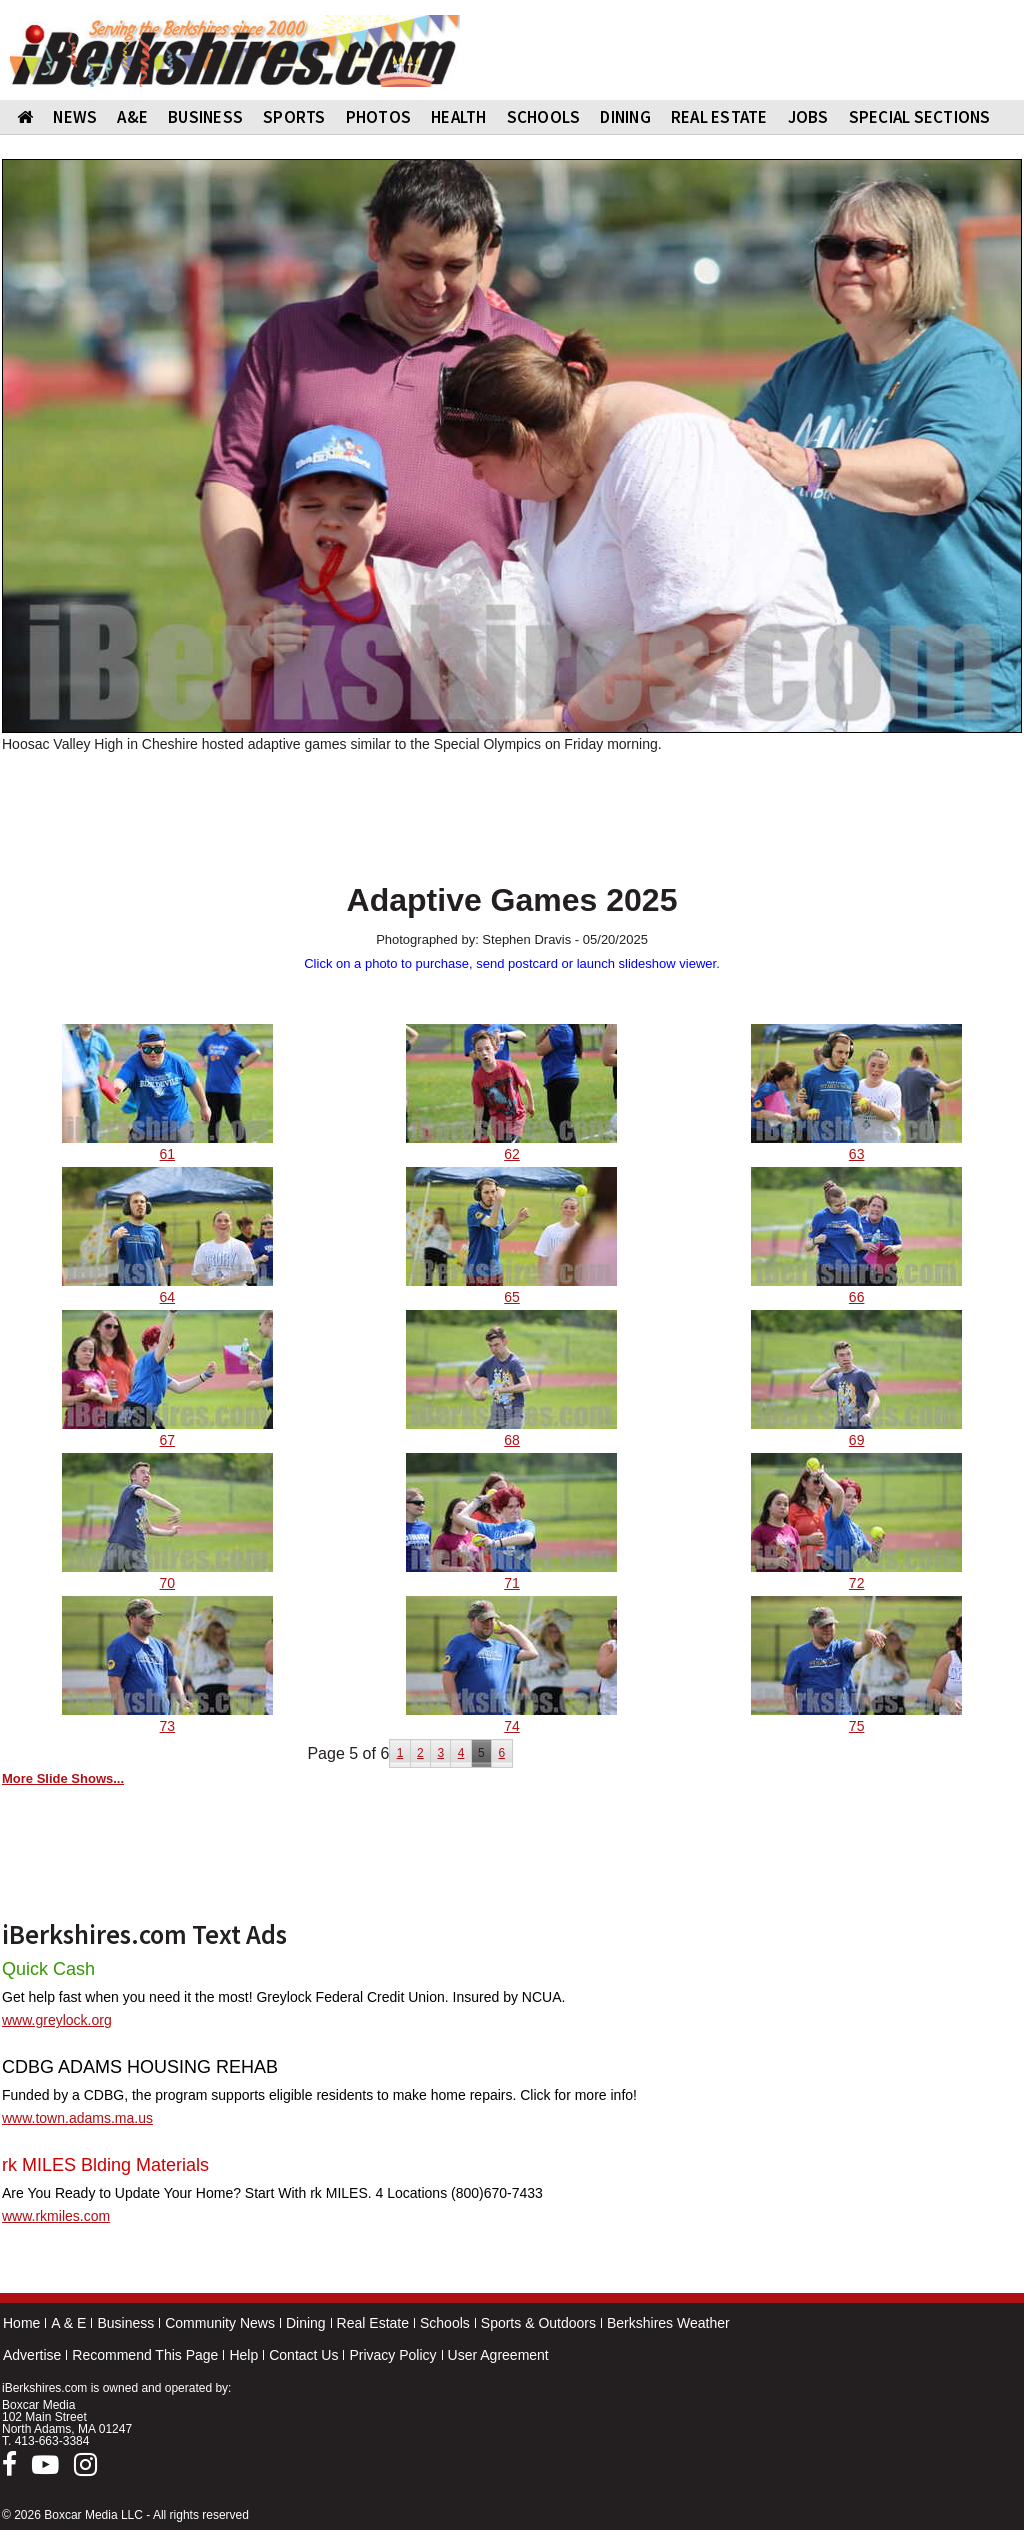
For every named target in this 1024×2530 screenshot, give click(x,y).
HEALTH (459, 117)
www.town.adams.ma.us (77, 2118)
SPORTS (294, 117)
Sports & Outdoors (538, 2323)
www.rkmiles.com (56, 2216)
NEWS (75, 117)
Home (21, 2323)
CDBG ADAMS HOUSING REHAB (140, 2067)
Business (125, 2323)
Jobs (808, 117)
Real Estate (373, 2323)
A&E (132, 117)
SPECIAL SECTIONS (920, 117)
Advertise (32, 2355)
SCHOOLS (544, 117)
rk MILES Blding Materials (105, 2165)
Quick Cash (48, 1969)
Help (243, 2355)
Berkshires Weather (668, 2323)
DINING (625, 117)
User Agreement (498, 2355)
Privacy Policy (392, 2355)
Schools (445, 2323)
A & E (68, 2323)
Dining (306, 2323)
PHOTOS (379, 117)
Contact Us (303, 2355)
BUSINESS (205, 117)
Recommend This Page (145, 2355)
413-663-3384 (52, 2441)
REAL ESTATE (719, 117)
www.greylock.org (57, 2020)
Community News (220, 2323)
